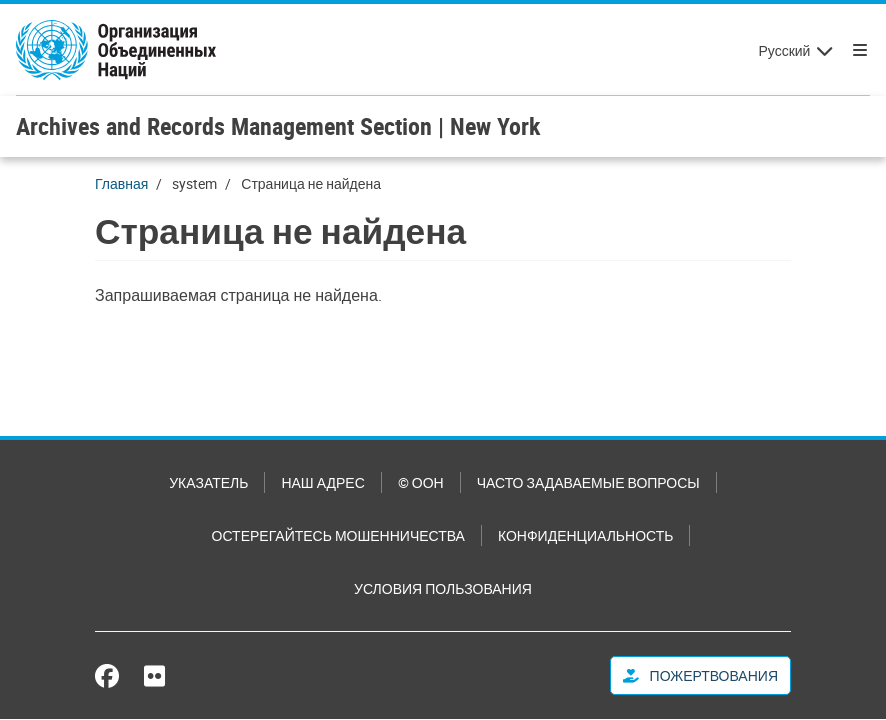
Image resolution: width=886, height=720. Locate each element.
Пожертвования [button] (700, 675)
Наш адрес (322, 482)
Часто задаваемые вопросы (588, 482)
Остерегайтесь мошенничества (338, 535)
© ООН (421, 482)
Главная (121, 183)
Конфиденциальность (585, 535)
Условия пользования (443, 588)
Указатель (208, 482)
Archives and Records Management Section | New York (278, 126)
